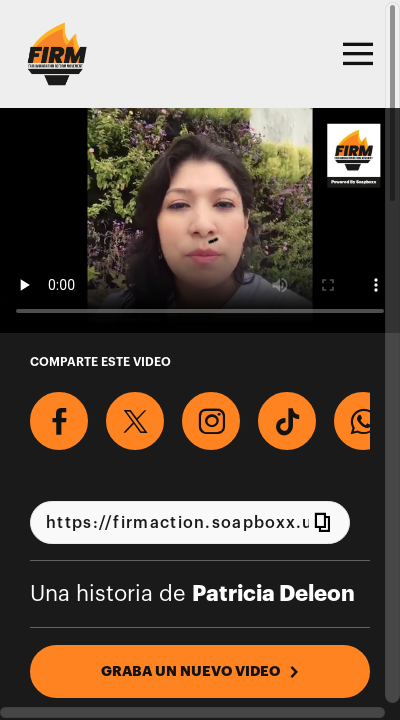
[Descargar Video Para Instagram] (211, 421)
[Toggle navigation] (355, 54)
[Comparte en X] (135, 421)
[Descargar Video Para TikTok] (287, 421)
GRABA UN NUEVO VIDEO (200, 671)
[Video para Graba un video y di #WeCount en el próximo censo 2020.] (200, 220)
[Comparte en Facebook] (59, 421)
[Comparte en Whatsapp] (363, 421)
